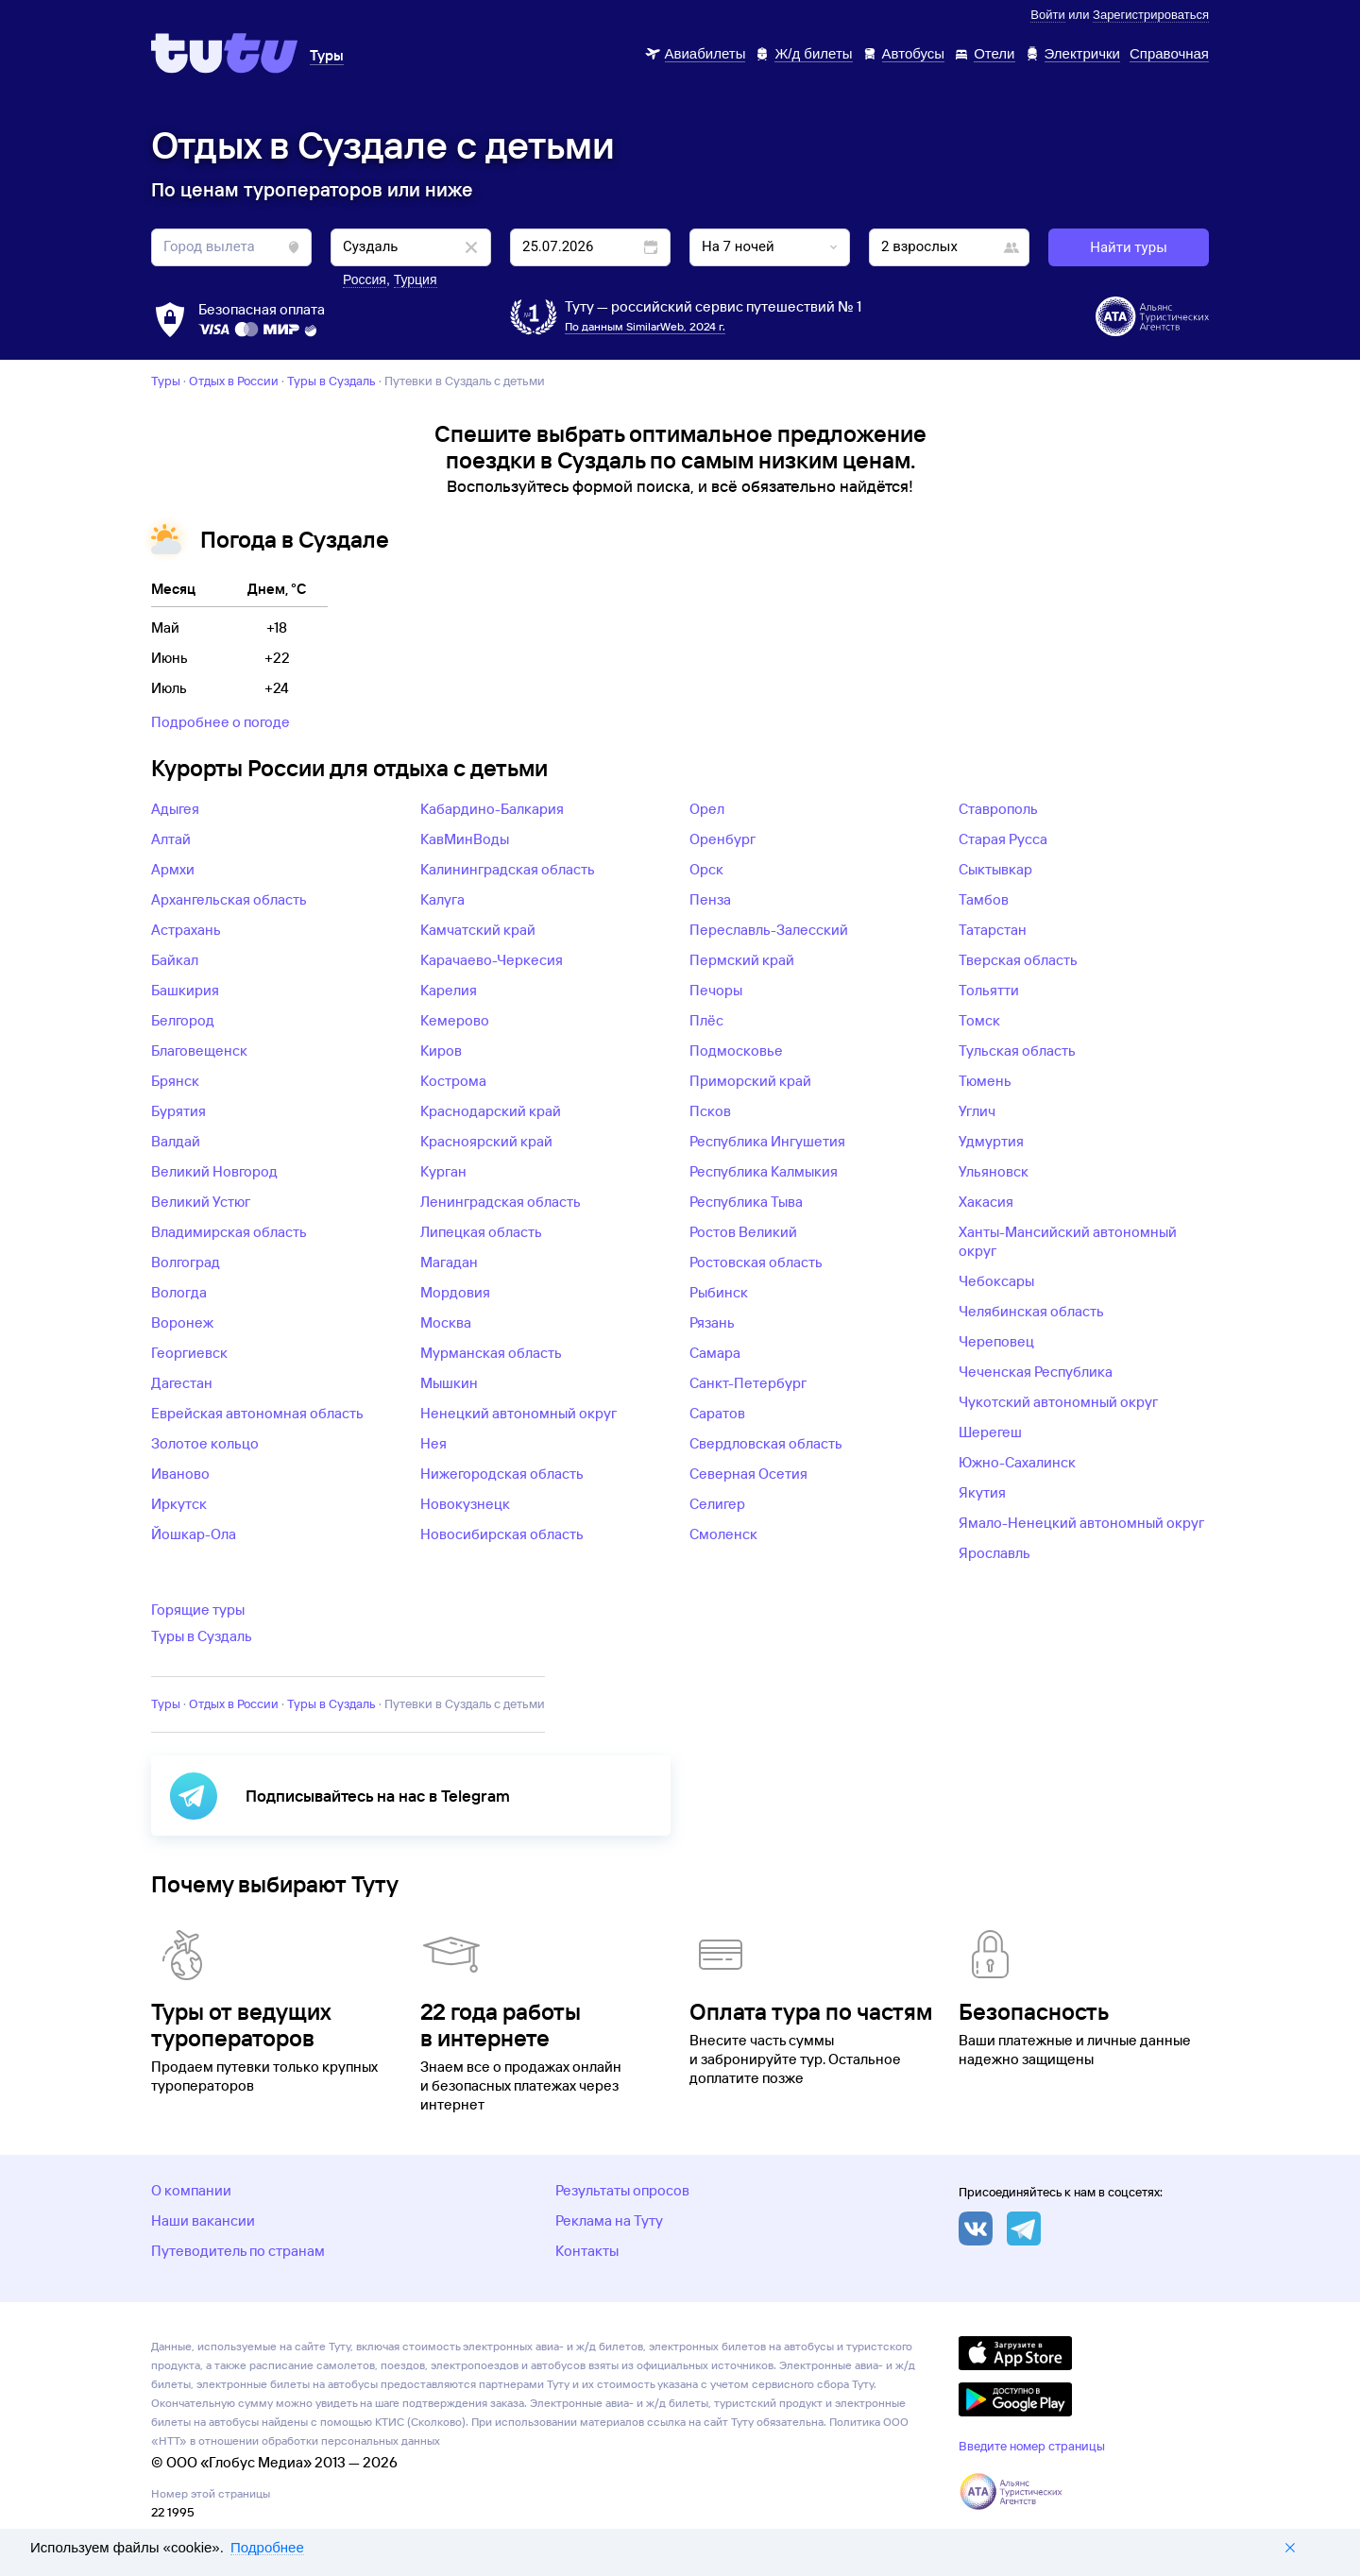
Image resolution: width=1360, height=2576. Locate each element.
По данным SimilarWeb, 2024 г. (645, 326)
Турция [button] (415, 279)
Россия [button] (364, 279)
